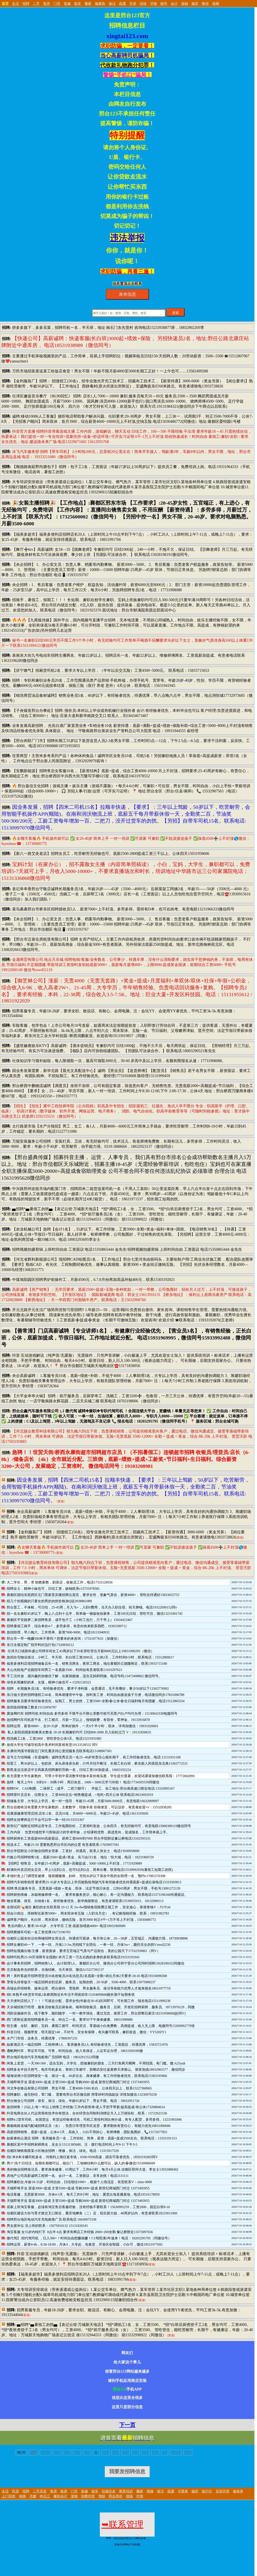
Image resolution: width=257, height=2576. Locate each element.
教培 (205, 3)
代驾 (139, 2496)
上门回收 (9, 2496)
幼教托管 (88, 2496)
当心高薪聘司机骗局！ (127, 55)
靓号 (163, 3)
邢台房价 (115, 2496)
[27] (155, 2452)
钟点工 (45, 2496)
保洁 (112, 3)
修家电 (100, 3)
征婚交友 (109, 2491)
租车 (77, 3)
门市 (56, 3)
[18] (67, 2452)
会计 (174, 3)
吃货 (15, 2491)
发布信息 (127, 294)
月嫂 (32, 2496)
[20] (87, 2452)
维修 (150, 2491)
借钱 (184, 3)
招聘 (25, 3)
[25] (135, 2452)
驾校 (101, 2496)
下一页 (127, 2425)
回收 (143, 3)
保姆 (215, 3)
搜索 (175, 313)
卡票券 (183, 2491)
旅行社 (207, 2491)
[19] (77, 2452)
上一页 (45, 2452)
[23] (115, 2452)
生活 (15, 3)
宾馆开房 (222, 2491)
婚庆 (194, 3)
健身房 (238, 2491)
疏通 (122, 3)
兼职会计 (60, 2496)
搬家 (88, 3)
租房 (63, 2491)
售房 (46, 3)
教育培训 (126, 2491)
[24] (125, 2452)
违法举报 (127, 238)
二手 (36, 3)
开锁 (153, 3)
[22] (105, 2452)
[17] (57, 2452)
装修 (67, 3)
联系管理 (122, 2524)
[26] (145, 2452)
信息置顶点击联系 (127, 284)
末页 (187, 2452)
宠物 (74, 2496)
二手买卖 (40, 2491)
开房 (132, 3)
